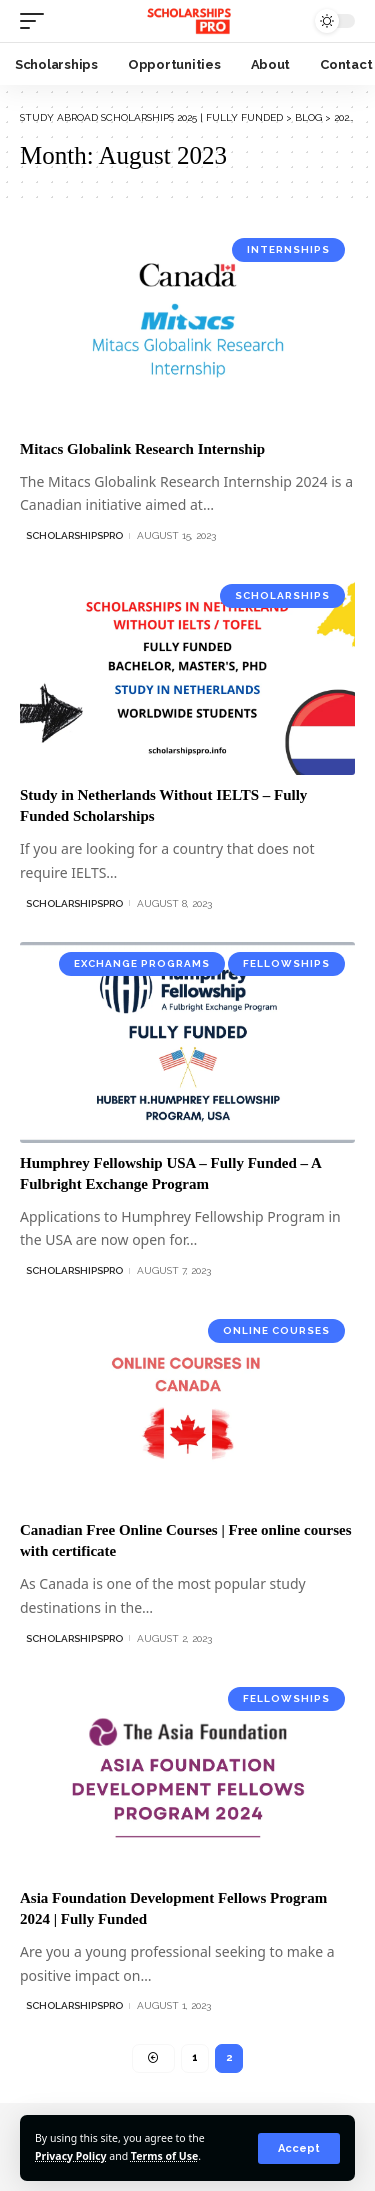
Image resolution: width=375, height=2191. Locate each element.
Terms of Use (164, 2156)
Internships (288, 249)
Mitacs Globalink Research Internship (142, 449)
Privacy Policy (71, 2156)
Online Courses (276, 1330)
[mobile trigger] (37, 21)
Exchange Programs (142, 963)
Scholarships (282, 595)
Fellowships (286, 963)
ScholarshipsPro (74, 535)
